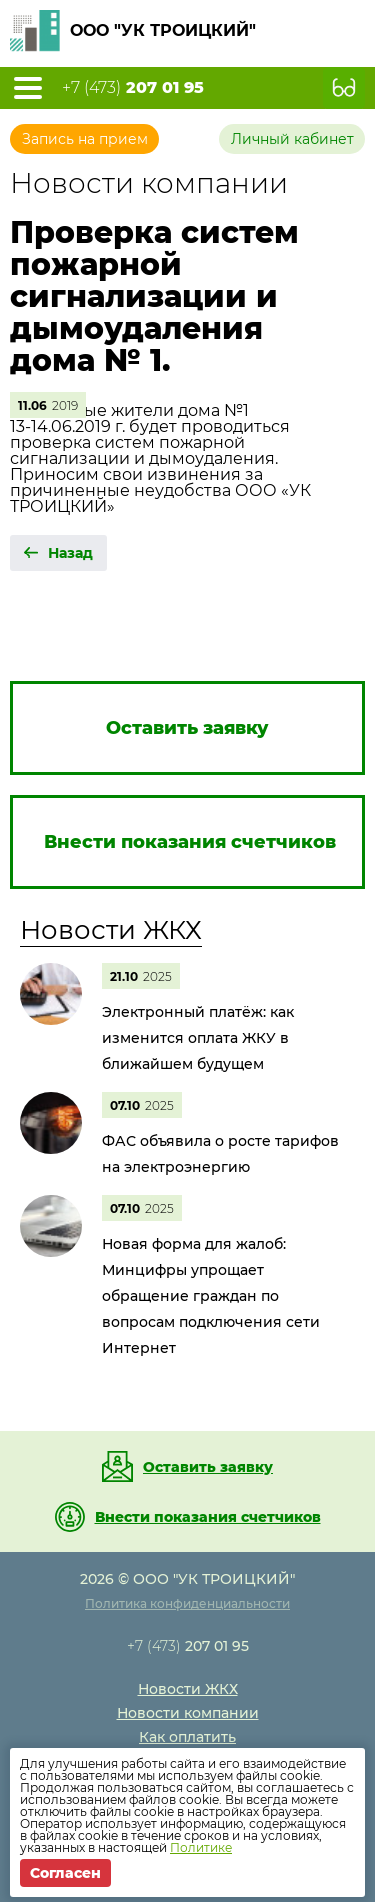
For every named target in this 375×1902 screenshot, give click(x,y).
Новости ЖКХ (111, 930)
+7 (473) (133, 88)
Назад (70, 553)
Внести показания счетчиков (208, 1517)
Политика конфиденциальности (187, 1603)
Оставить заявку (208, 1467)
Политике (201, 1847)
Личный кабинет (292, 139)
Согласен (65, 1873)
